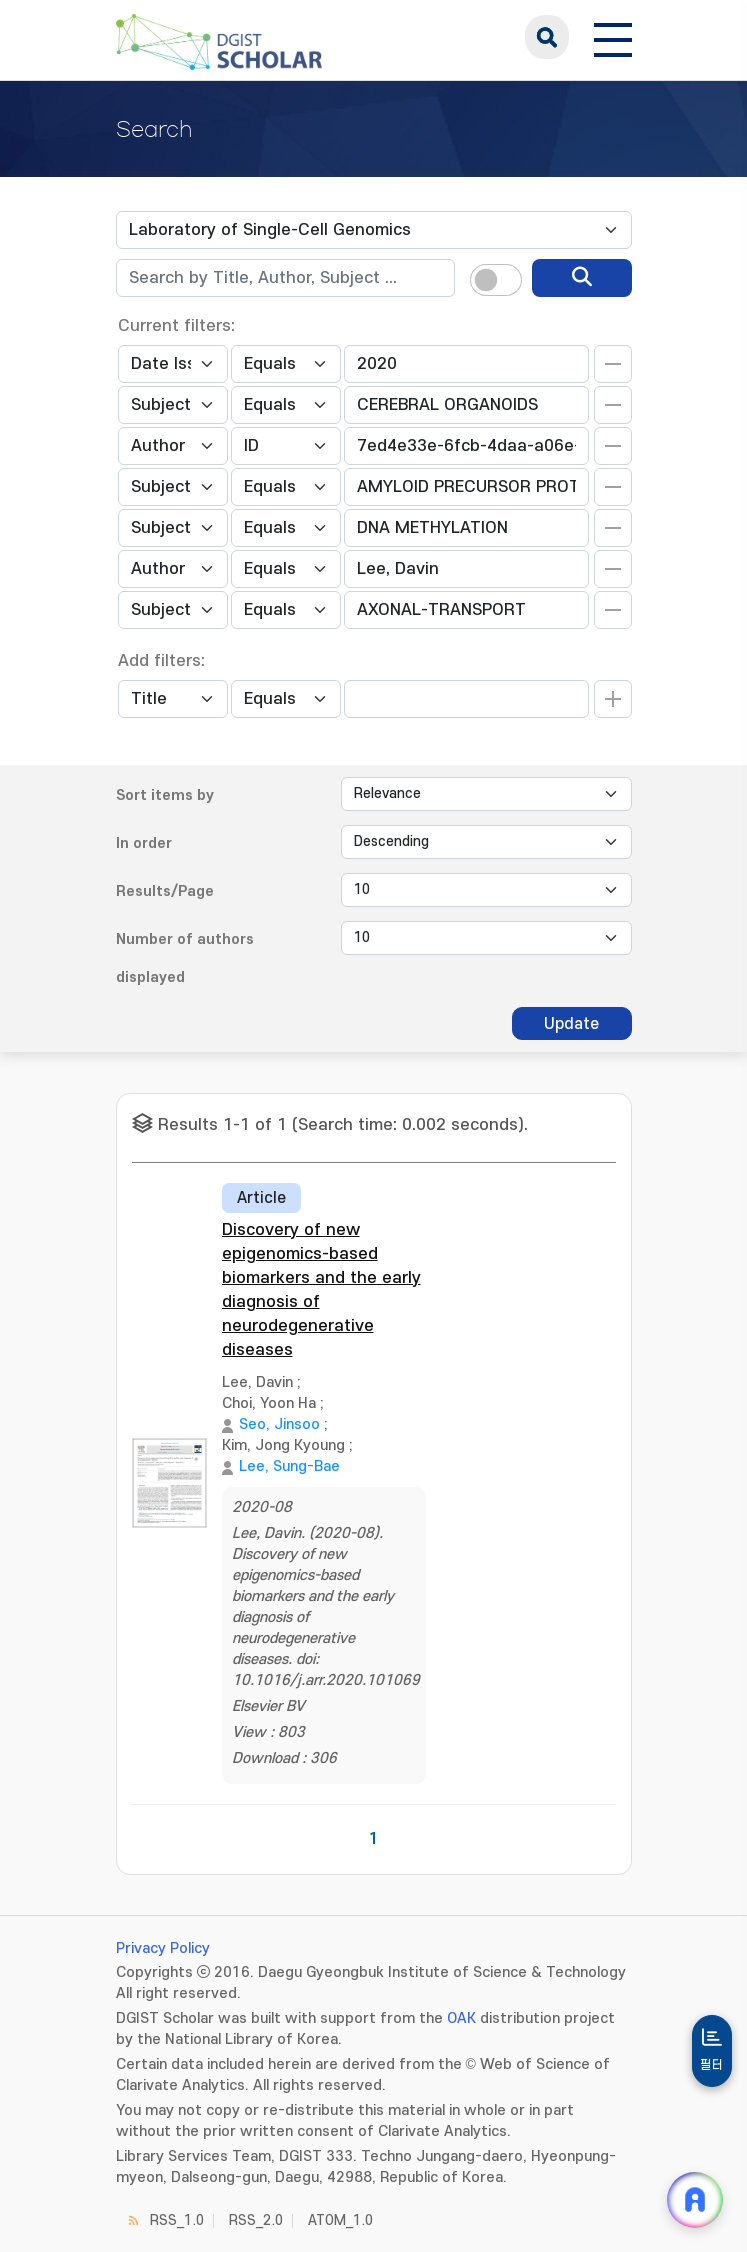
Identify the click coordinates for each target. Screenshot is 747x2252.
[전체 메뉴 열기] (613, 37)
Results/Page (165, 891)
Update (571, 1024)
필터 (712, 2065)
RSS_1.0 (177, 2220)
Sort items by (165, 795)
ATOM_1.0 (340, 2220)
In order (144, 843)
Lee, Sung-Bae (289, 1466)
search (547, 37)
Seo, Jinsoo (279, 1424)
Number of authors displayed (185, 958)
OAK (461, 2018)
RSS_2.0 (256, 2220)
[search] (582, 278)
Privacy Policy (163, 1948)
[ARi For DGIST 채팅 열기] (695, 2200)
